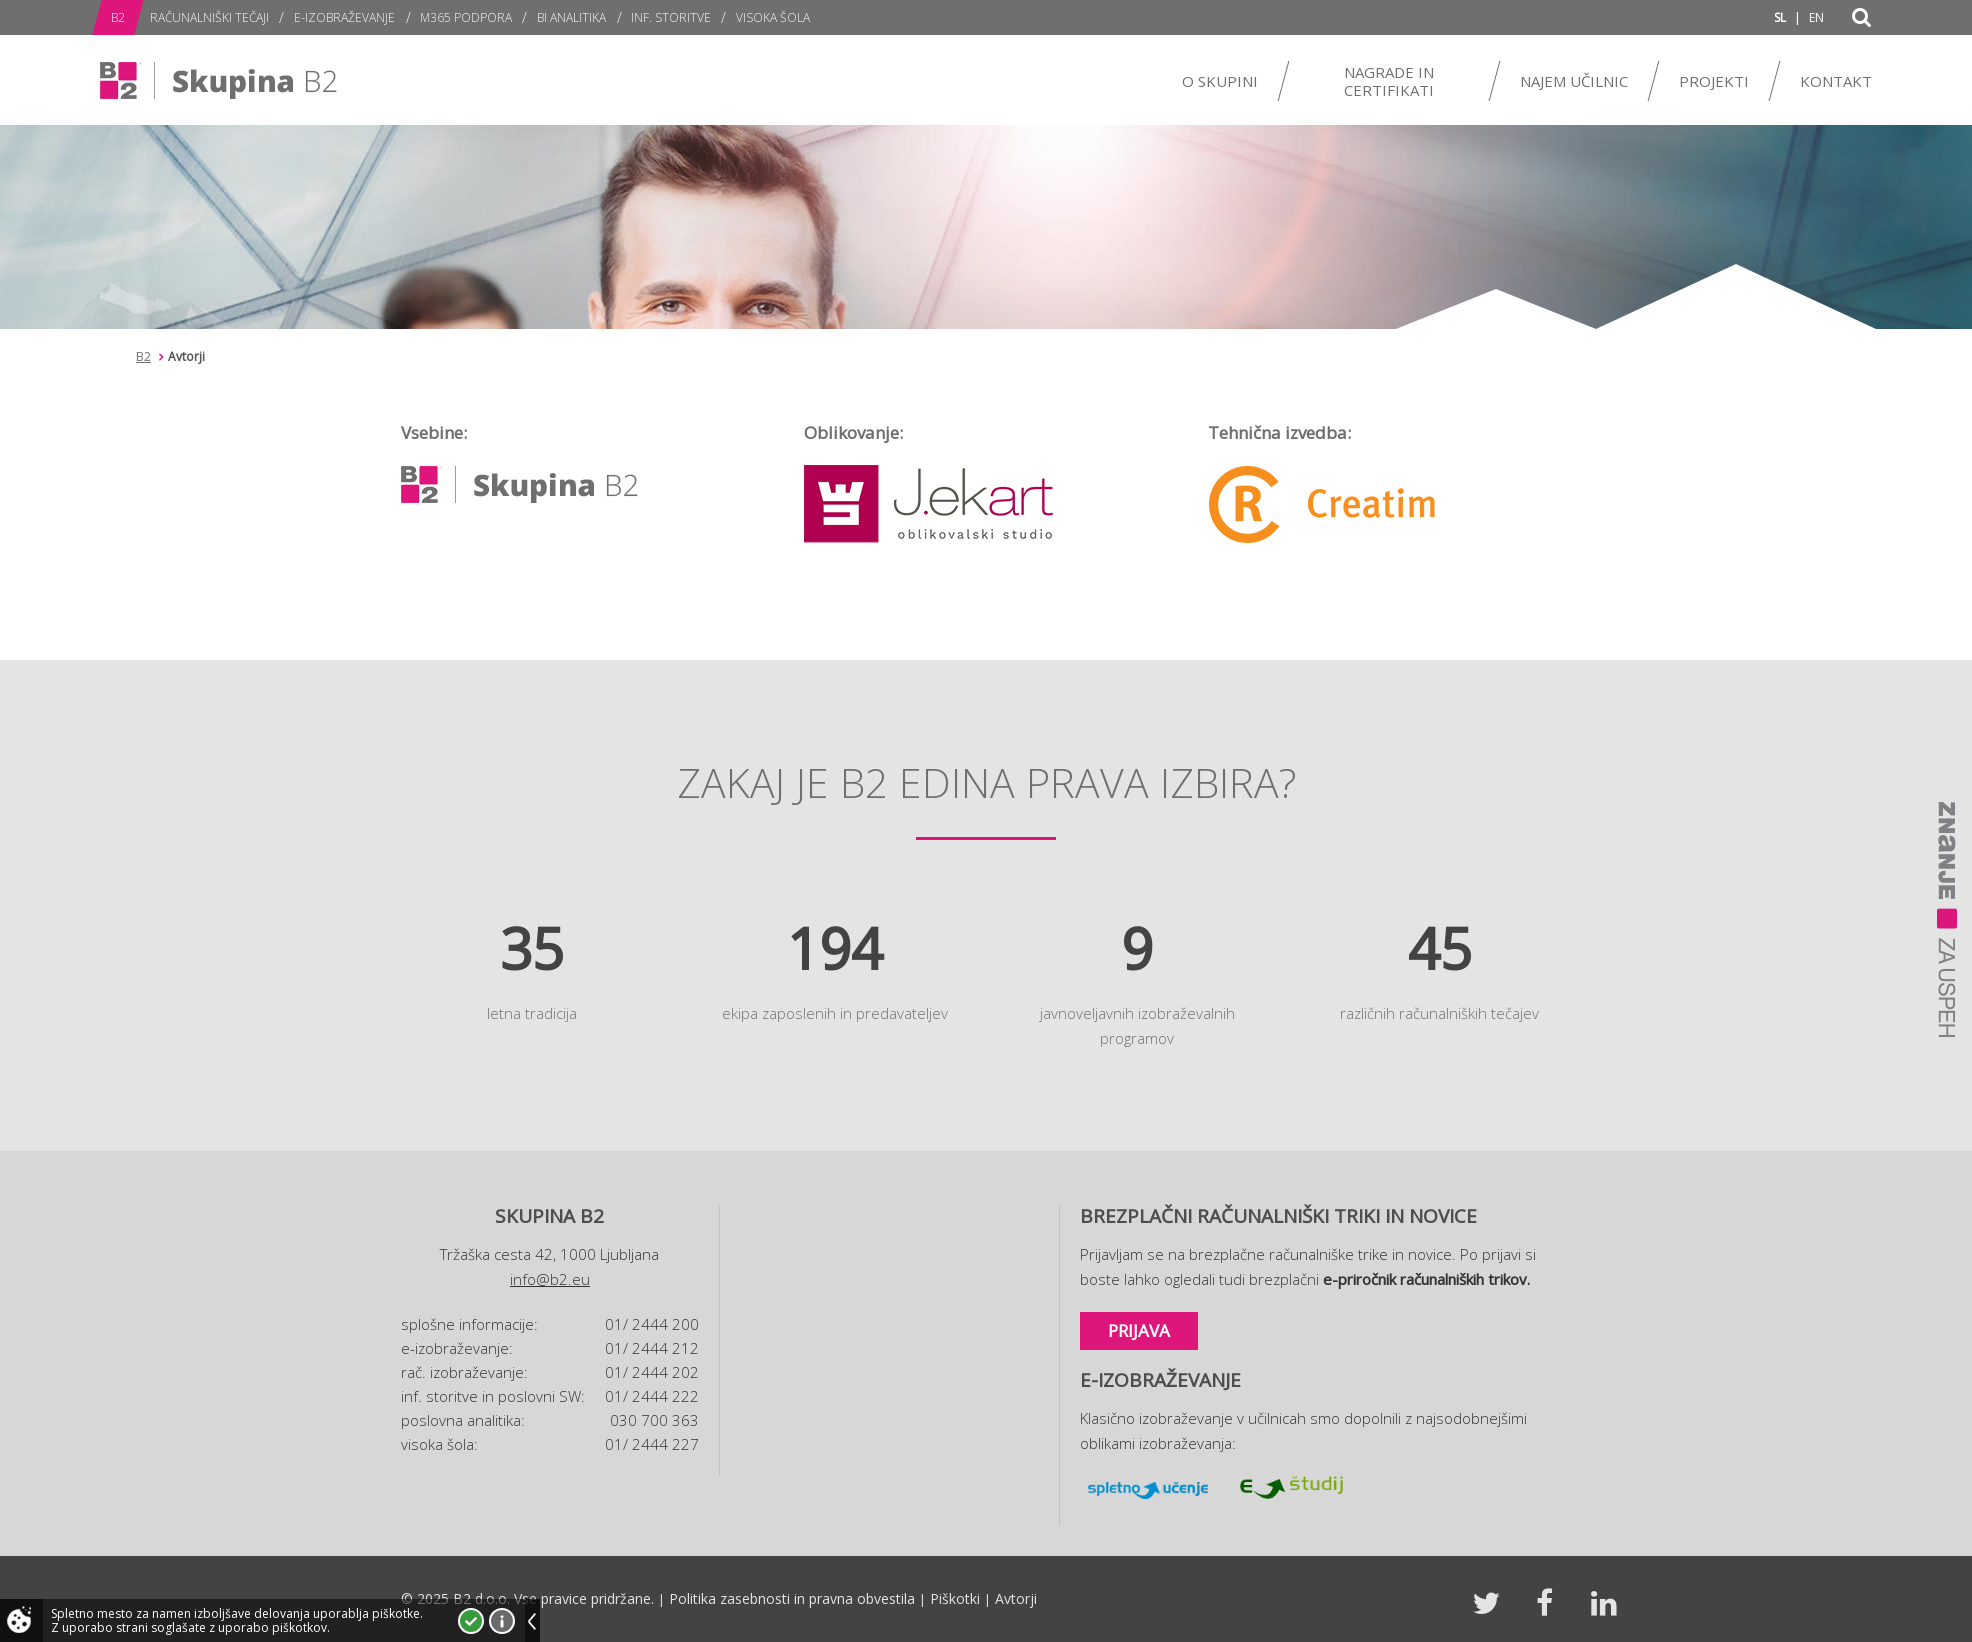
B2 (143, 356)
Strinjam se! (471, 1621)
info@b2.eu (550, 1279)
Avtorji (1016, 1598)
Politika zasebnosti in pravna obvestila (792, 1598)
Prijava (1139, 1330)
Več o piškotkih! (502, 1621)
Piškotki (955, 1598)
